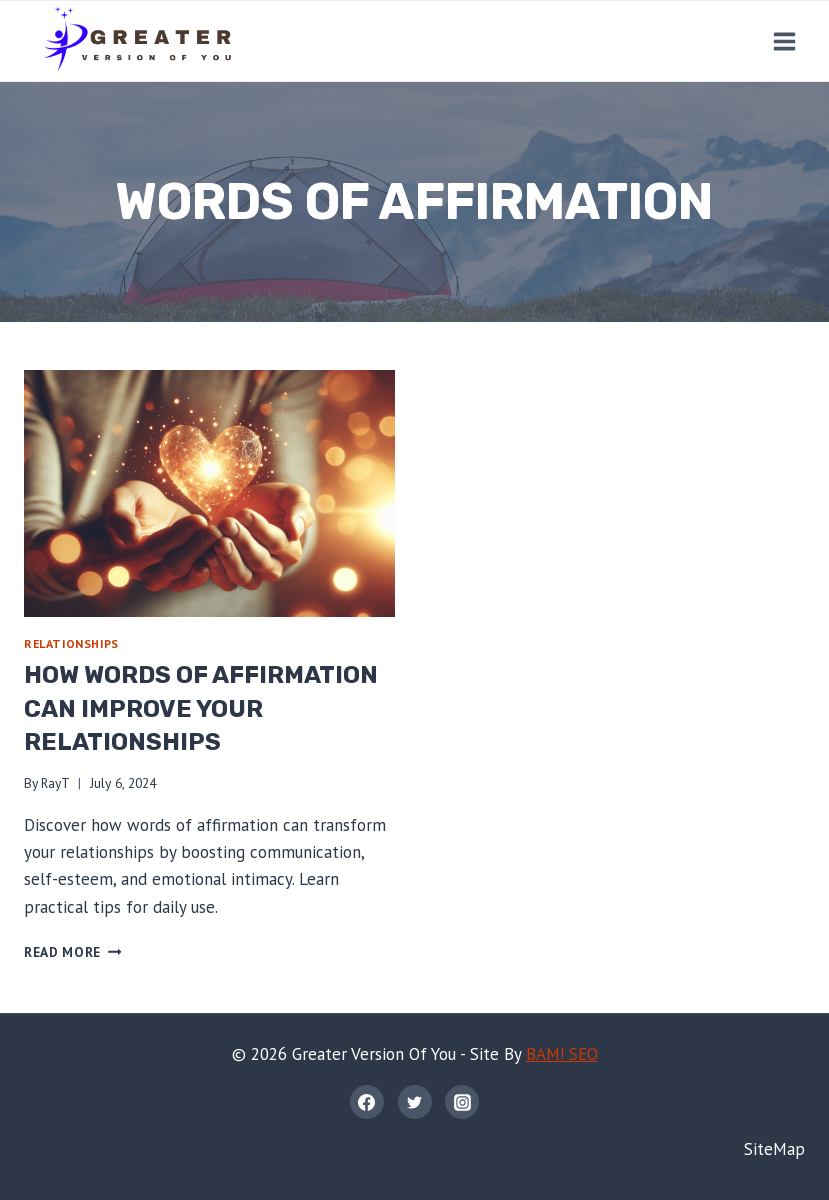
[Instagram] (462, 1102)
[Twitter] (415, 1102)
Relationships (71, 643)
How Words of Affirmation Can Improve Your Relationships (201, 708)
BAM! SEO (562, 1054)
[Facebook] (367, 1102)
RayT (55, 783)
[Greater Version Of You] (137, 40)
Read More (73, 952)
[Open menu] (784, 41)
